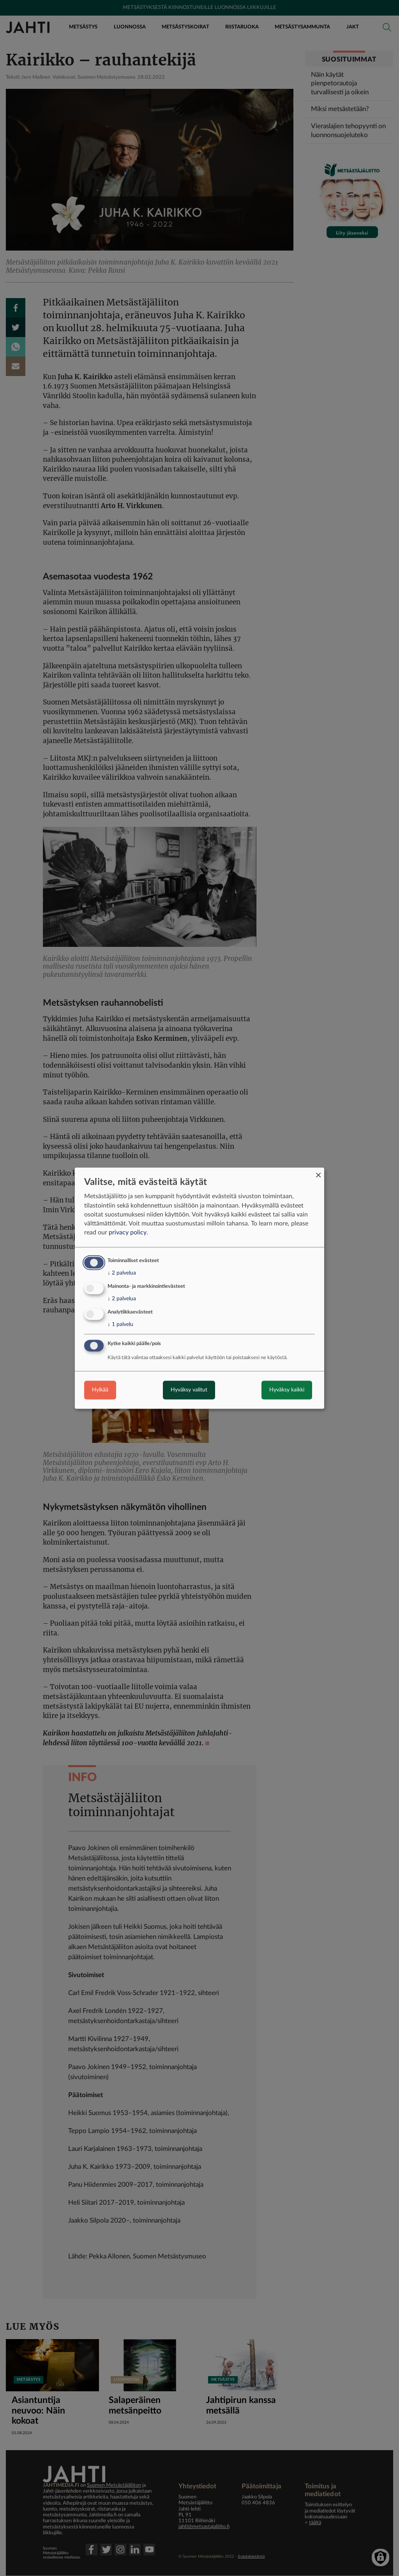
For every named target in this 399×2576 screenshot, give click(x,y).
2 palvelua (122, 1273)
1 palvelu (120, 1324)
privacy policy (128, 1233)
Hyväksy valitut (189, 1390)
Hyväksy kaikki (286, 1390)
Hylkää (100, 1390)
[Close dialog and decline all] (318, 1172)
